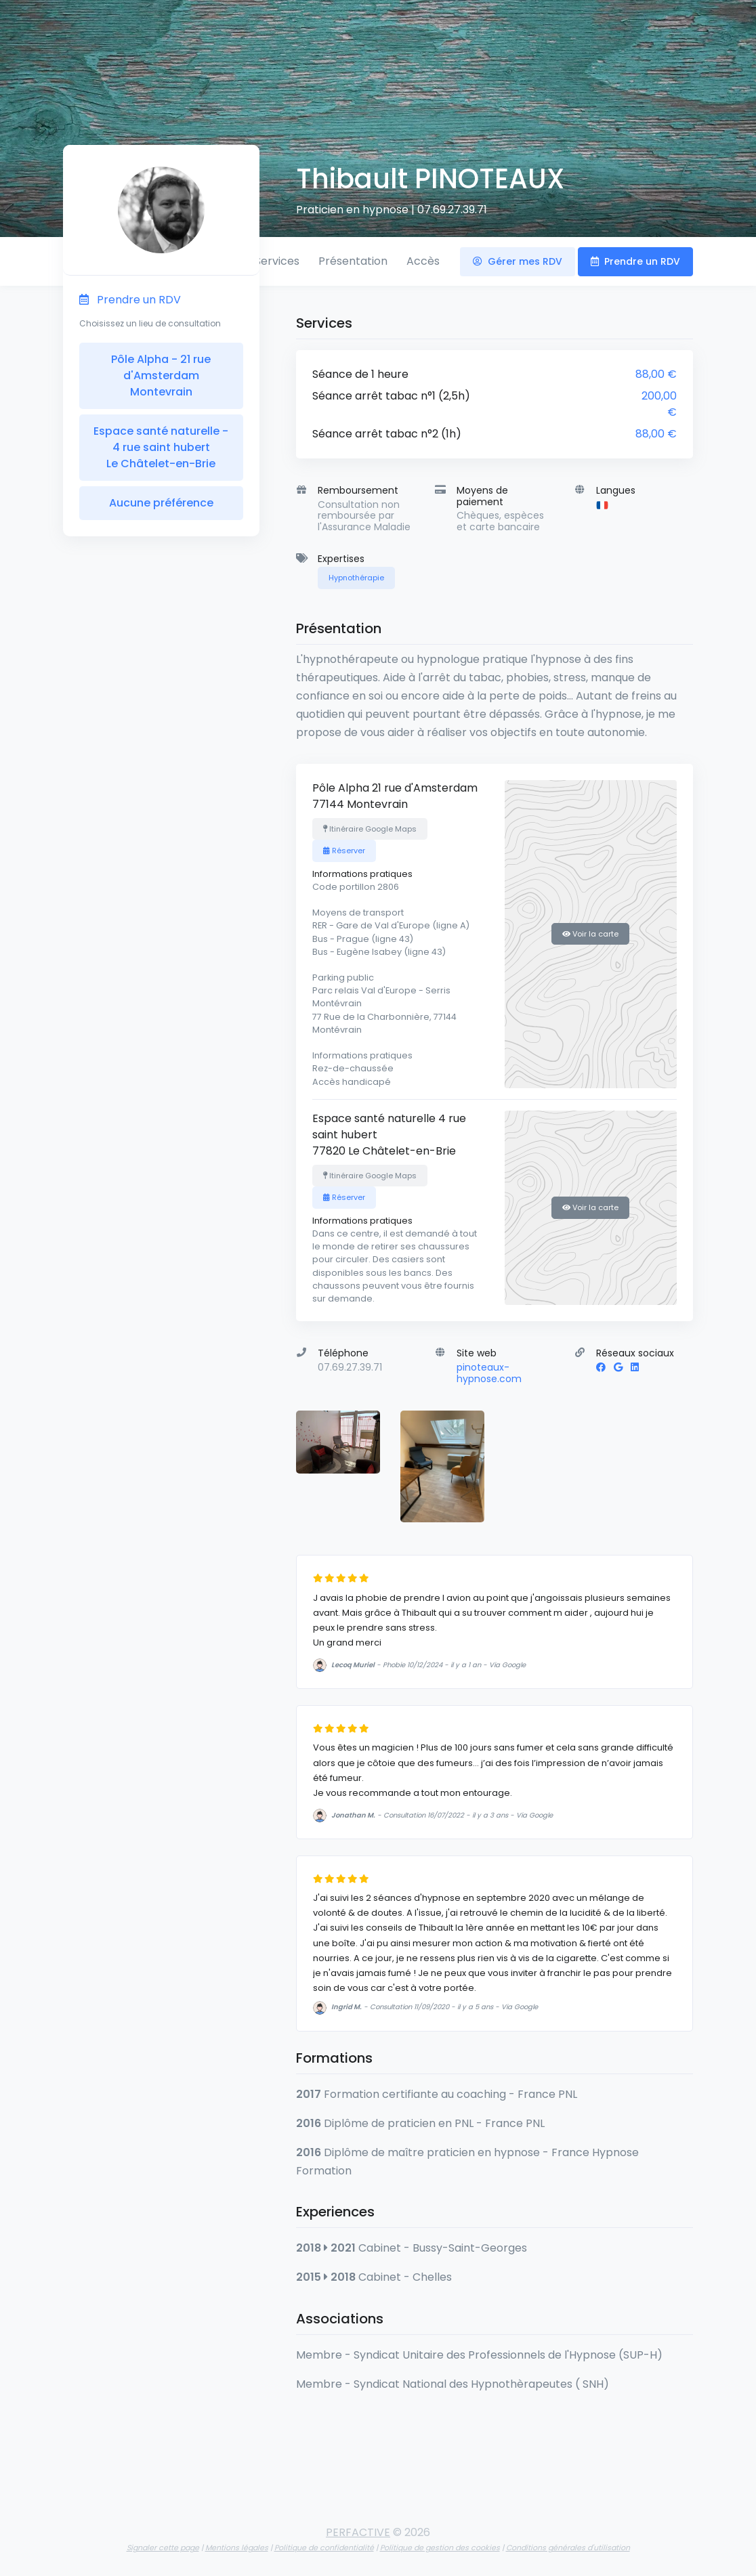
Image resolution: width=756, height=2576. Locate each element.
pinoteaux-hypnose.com (489, 1373)
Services (277, 261)
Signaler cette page (163, 2547)
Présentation (352, 261)
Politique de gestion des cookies (440, 2547)
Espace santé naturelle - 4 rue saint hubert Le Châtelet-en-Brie (160, 447)
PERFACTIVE (358, 2532)
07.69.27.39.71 (452, 209)
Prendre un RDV (635, 261)
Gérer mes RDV (517, 261)
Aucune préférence (161, 503)
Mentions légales (236, 2547)
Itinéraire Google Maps (370, 828)
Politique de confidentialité (324, 2547)
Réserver (344, 850)
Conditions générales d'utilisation (568, 2547)
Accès (423, 261)
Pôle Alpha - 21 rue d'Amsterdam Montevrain (161, 375)
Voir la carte (590, 933)
